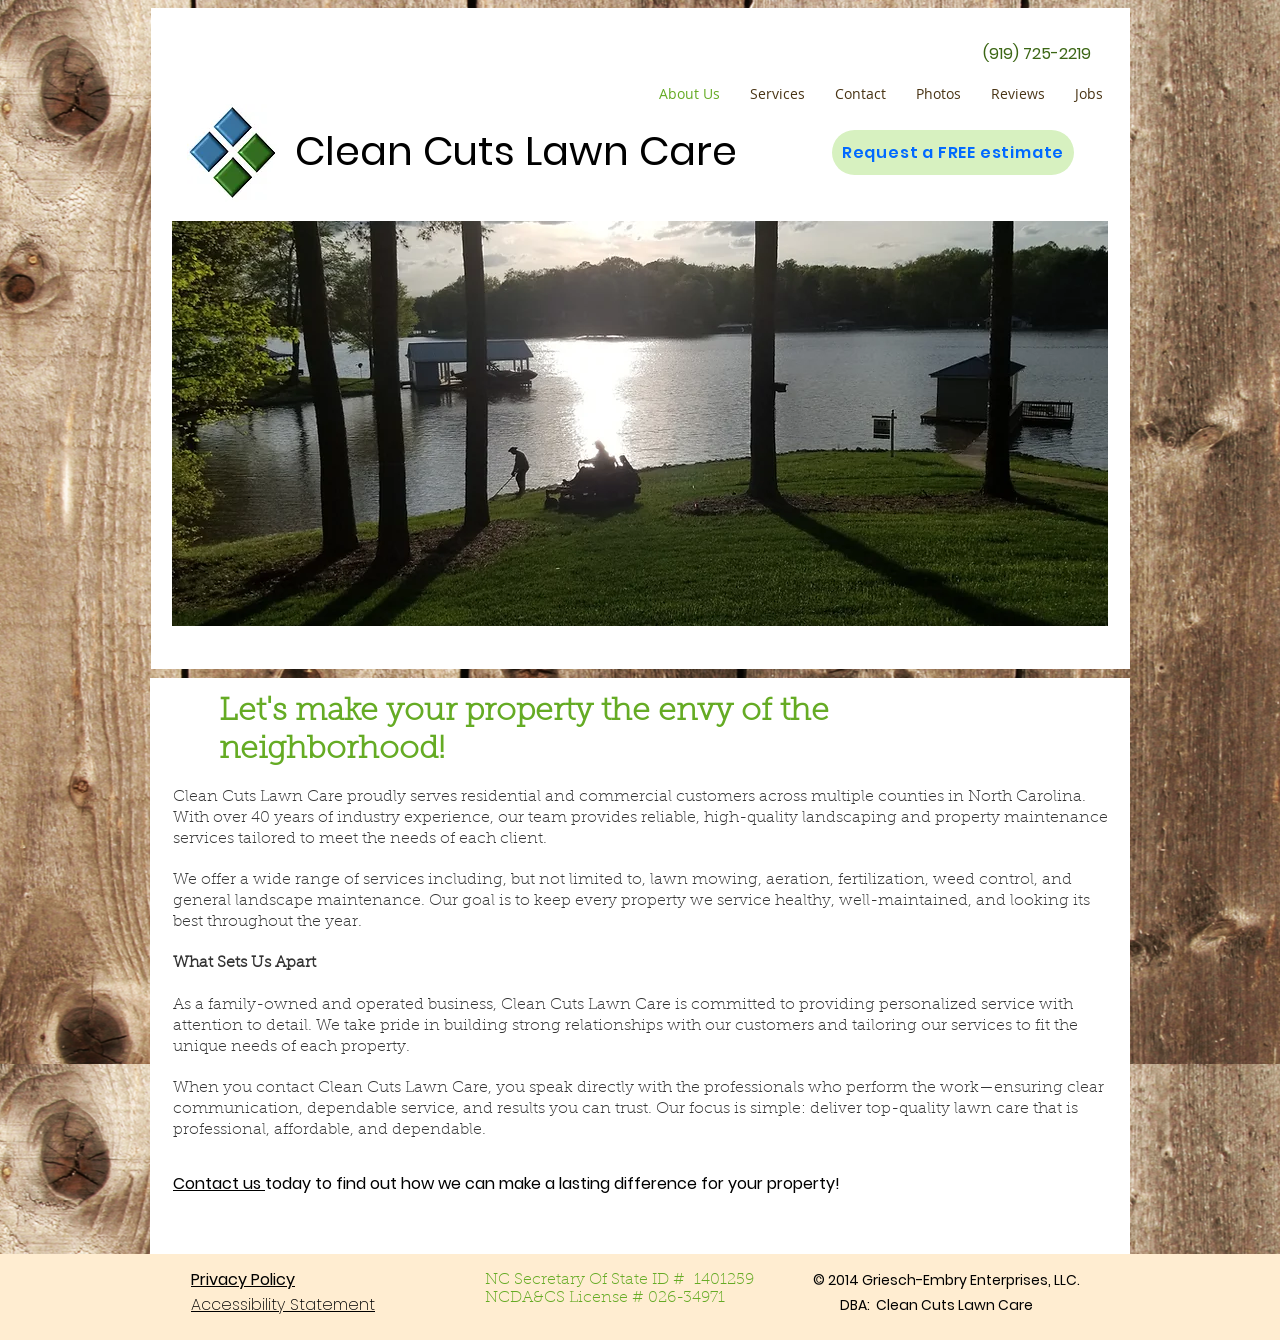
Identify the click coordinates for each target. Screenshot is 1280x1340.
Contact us (219, 1183)
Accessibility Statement (283, 1304)
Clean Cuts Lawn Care (516, 151)
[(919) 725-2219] (1037, 54)
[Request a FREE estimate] (953, 152)
